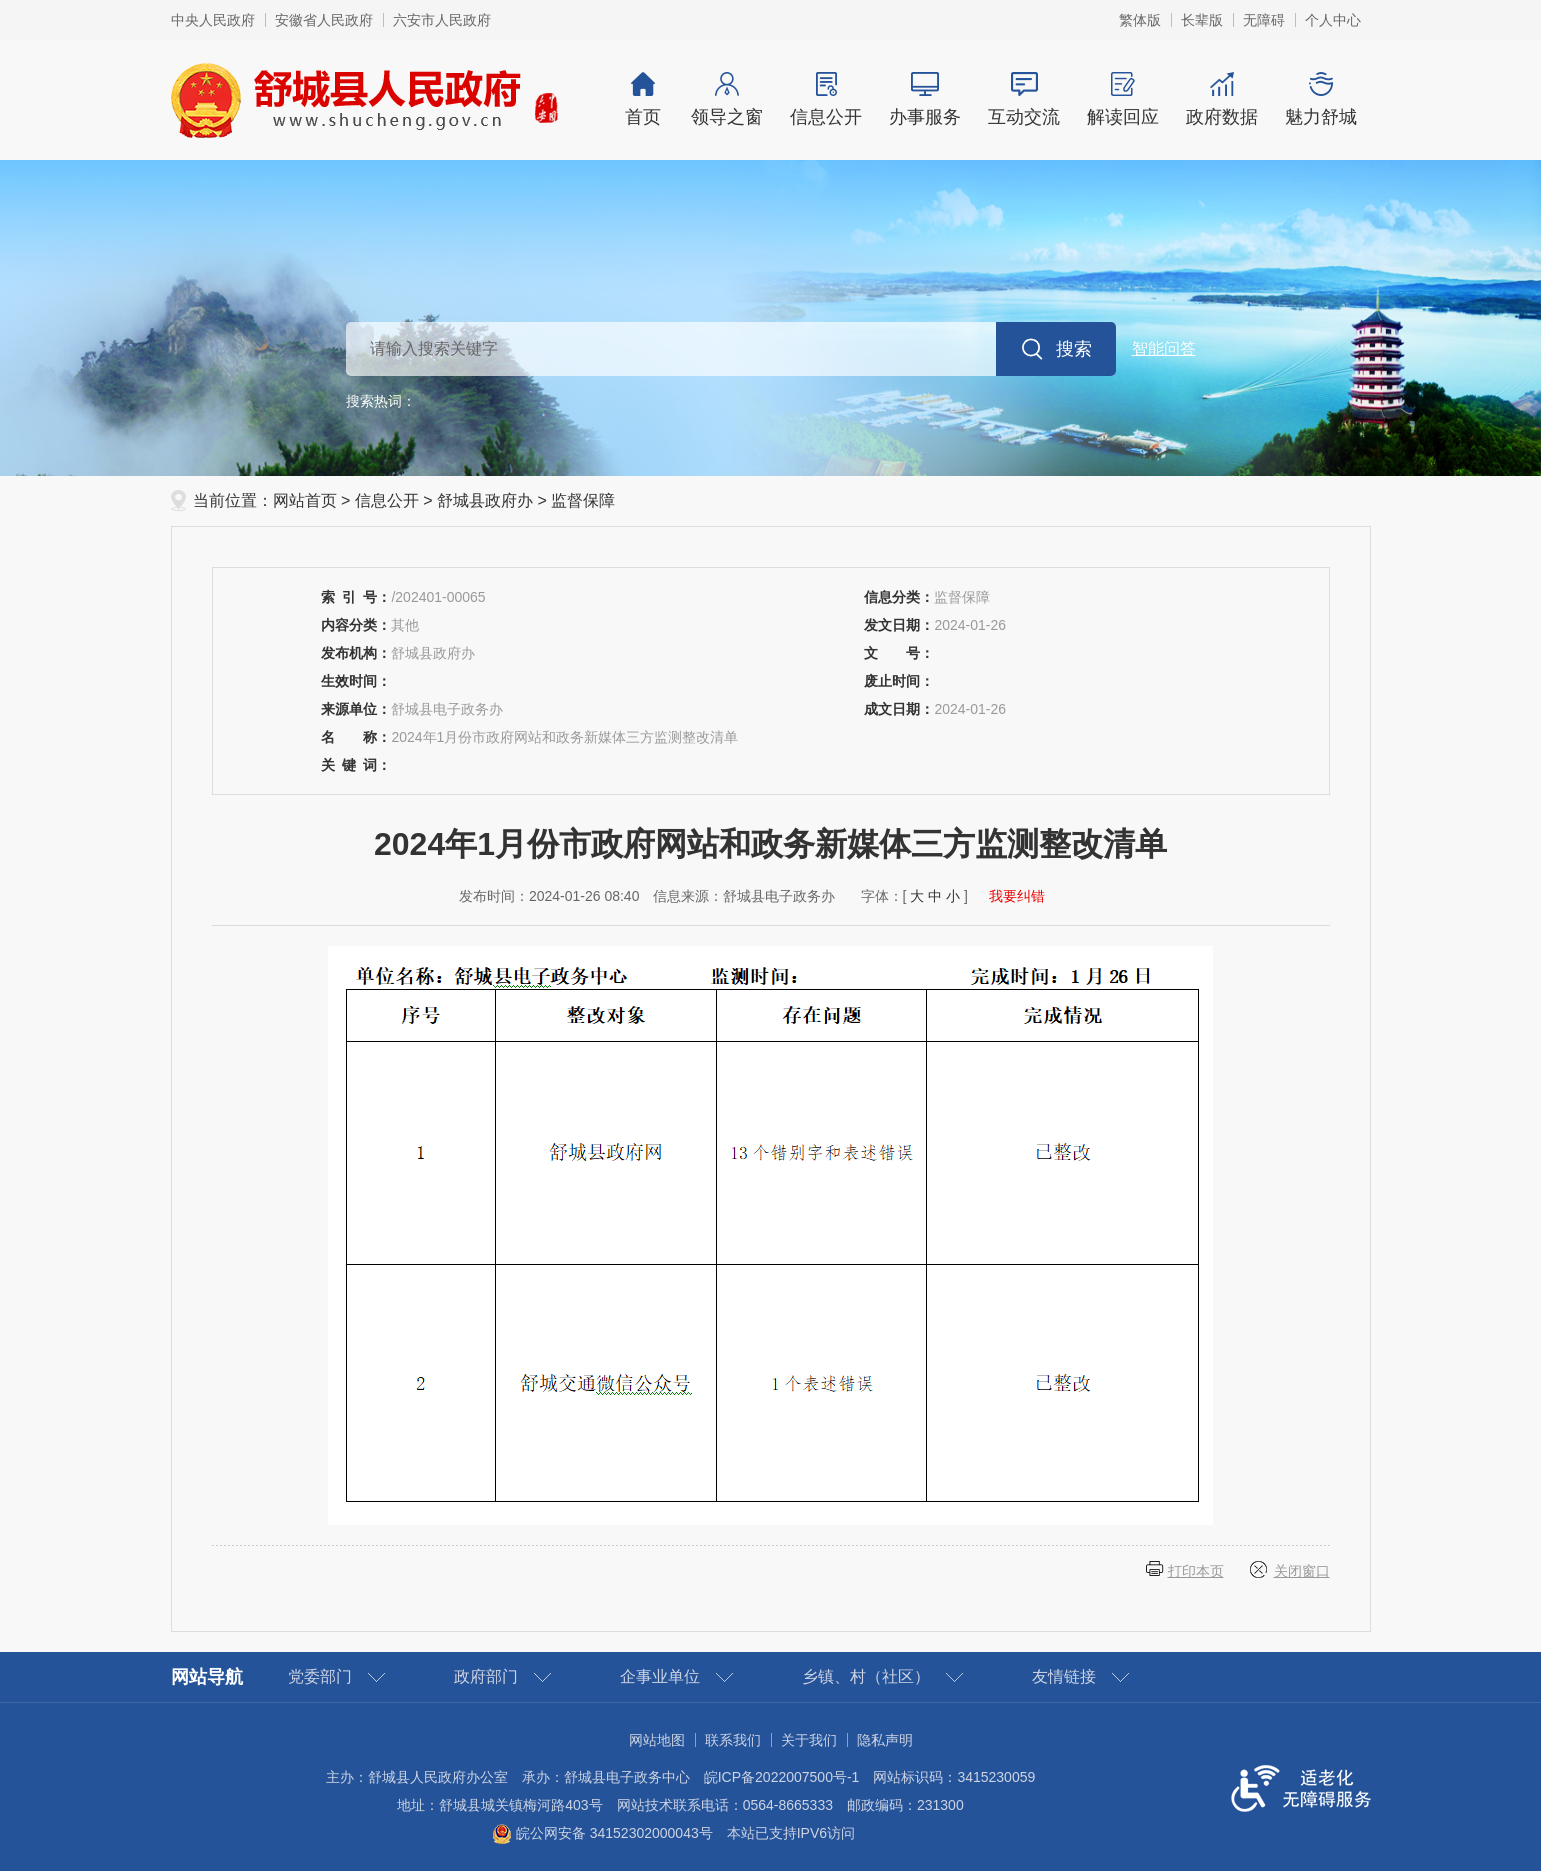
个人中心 (1333, 20)
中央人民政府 (213, 20)
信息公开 (826, 99)
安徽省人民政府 (324, 20)
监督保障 (583, 500)
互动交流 (1024, 99)
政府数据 (1222, 99)
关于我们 (809, 1740)
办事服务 (925, 99)
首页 (643, 99)
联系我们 (733, 1740)
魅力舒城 (1321, 99)
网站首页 (305, 500)
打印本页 (1196, 1571)
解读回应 (1123, 99)
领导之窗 (727, 99)
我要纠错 (1017, 896)
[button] (1202, 20)
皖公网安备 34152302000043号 (602, 1833)
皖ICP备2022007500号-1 (782, 1777)
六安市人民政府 (442, 20)
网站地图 (657, 1740)
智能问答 (1164, 348)
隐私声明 (885, 1740)
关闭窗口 (1302, 1571)
